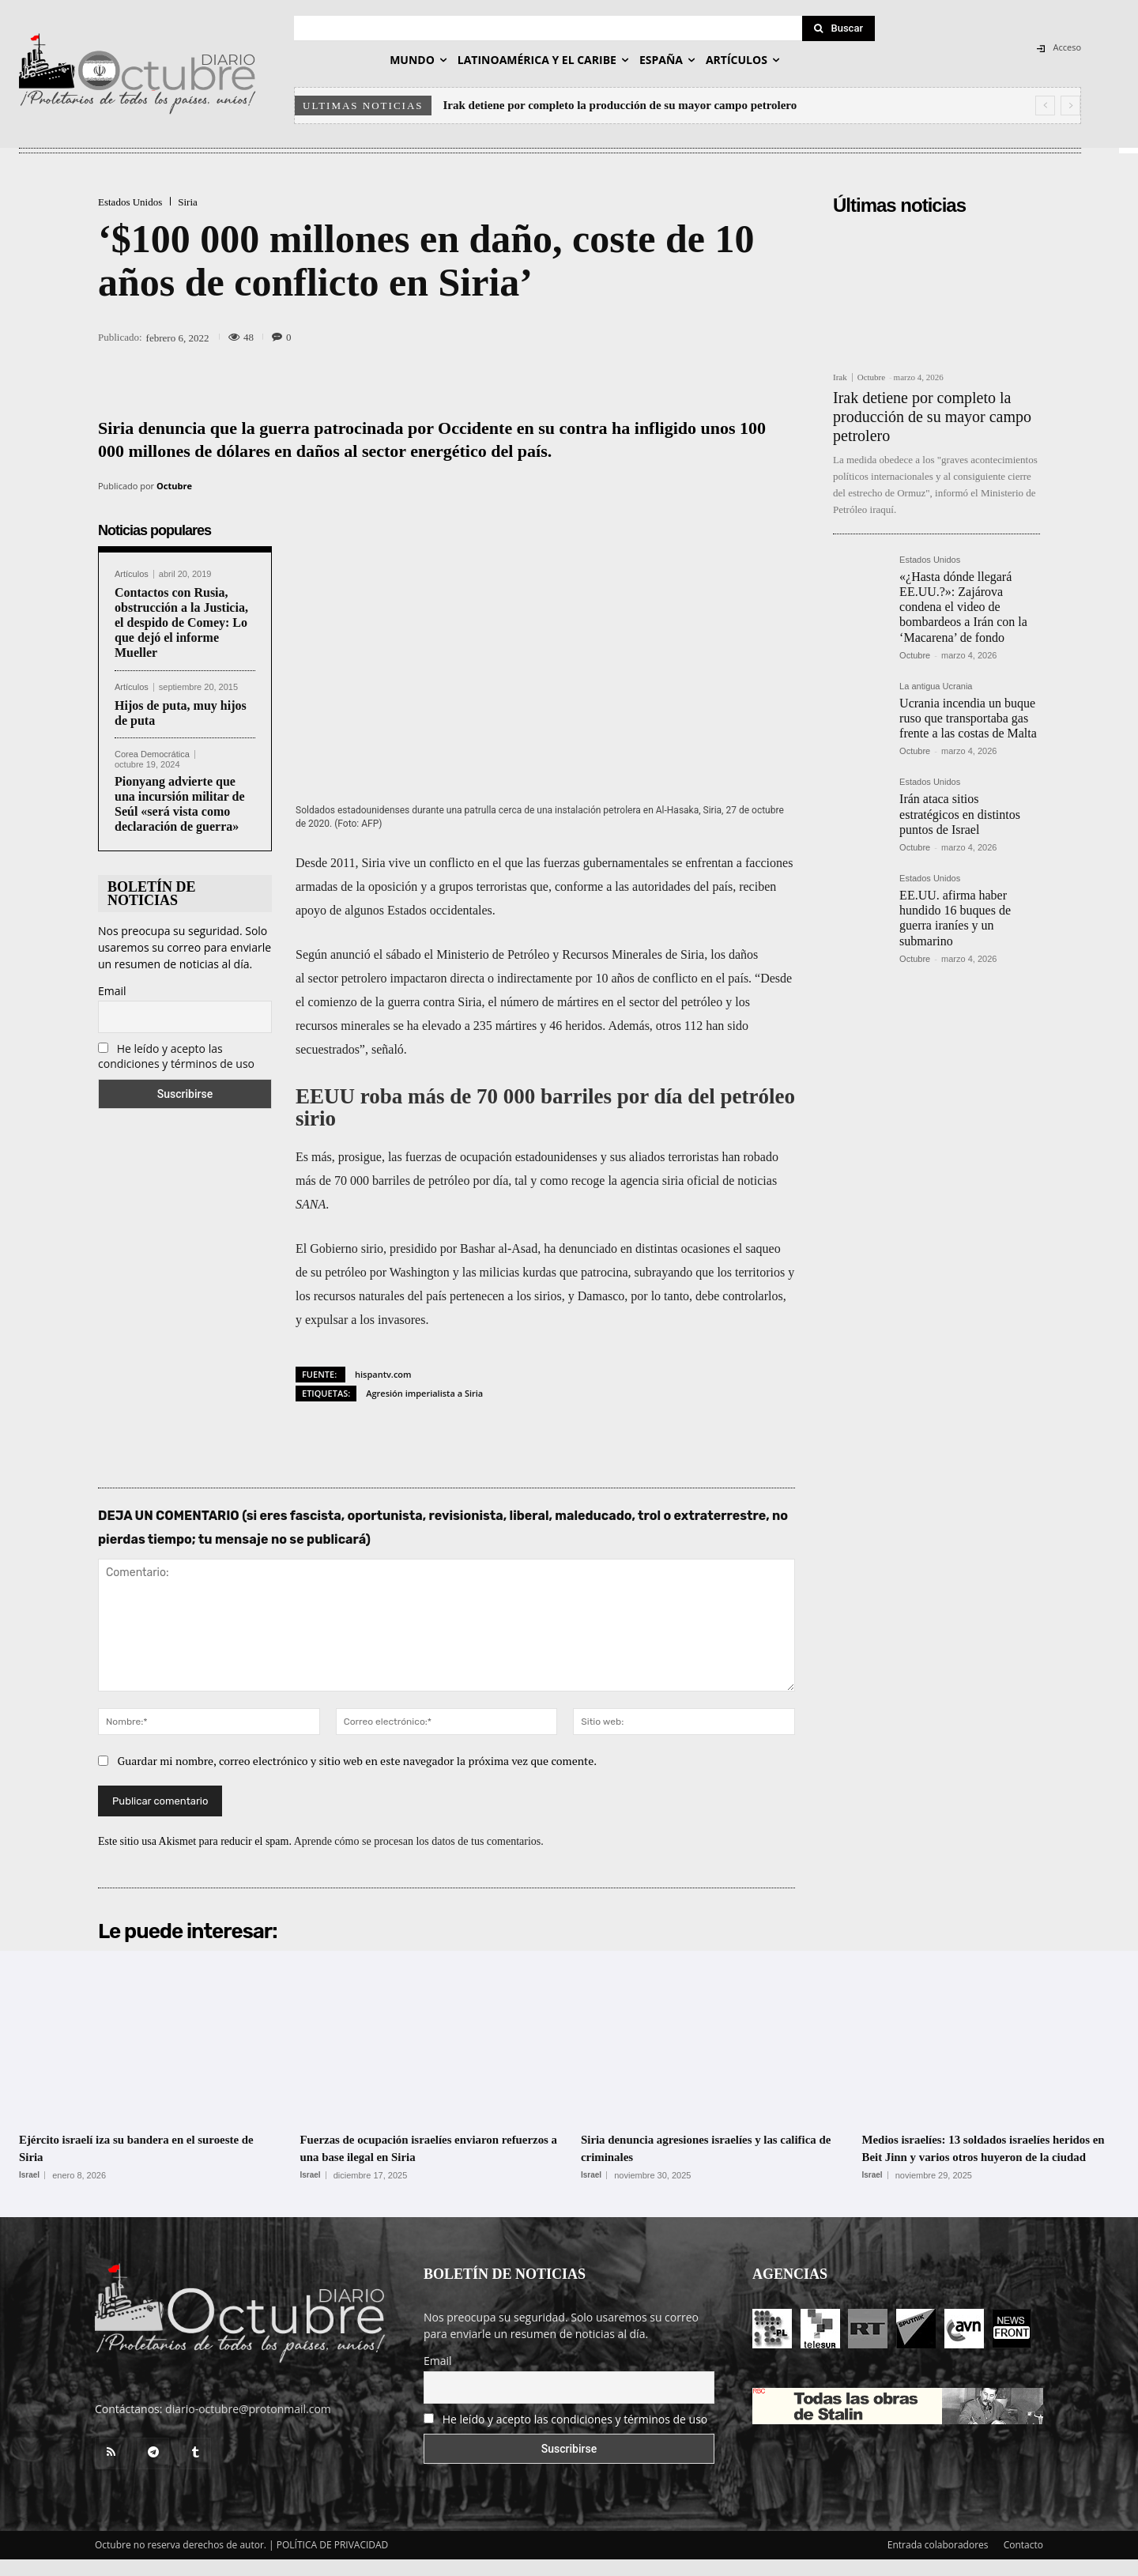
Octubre (174, 486)
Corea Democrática (152, 754)
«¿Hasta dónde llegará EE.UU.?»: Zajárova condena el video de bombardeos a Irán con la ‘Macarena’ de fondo (963, 607)
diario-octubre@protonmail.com (248, 2425)
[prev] (1045, 105)
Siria (188, 202)
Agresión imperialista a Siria (424, 1393)
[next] (1070, 105)
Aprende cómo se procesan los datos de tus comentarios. (419, 1841)
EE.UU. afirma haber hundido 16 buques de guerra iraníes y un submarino (955, 918)
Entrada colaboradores (938, 2561)
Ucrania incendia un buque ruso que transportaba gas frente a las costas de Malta (968, 718)
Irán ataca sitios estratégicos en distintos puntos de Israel (959, 813)
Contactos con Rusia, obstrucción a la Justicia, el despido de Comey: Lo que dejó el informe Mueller (181, 623)
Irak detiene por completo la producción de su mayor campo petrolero (620, 105)
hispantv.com (383, 1374)
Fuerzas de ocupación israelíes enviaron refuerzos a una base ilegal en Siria (420, 2147)
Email (112, 990)
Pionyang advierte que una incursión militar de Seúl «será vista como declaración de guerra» (180, 804)
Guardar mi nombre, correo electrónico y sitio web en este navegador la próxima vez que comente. (357, 1760)
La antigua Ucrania (935, 686)
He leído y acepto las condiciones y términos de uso (176, 1056)
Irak (840, 377)
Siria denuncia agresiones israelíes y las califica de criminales (700, 2147)
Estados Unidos (130, 202)
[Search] (838, 28)
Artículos (132, 574)
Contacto (1023, 2561)
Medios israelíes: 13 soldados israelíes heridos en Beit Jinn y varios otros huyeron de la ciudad (976, 2156)
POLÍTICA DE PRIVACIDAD (333, 2561)
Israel (29, 2175)
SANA (311, 1204)
